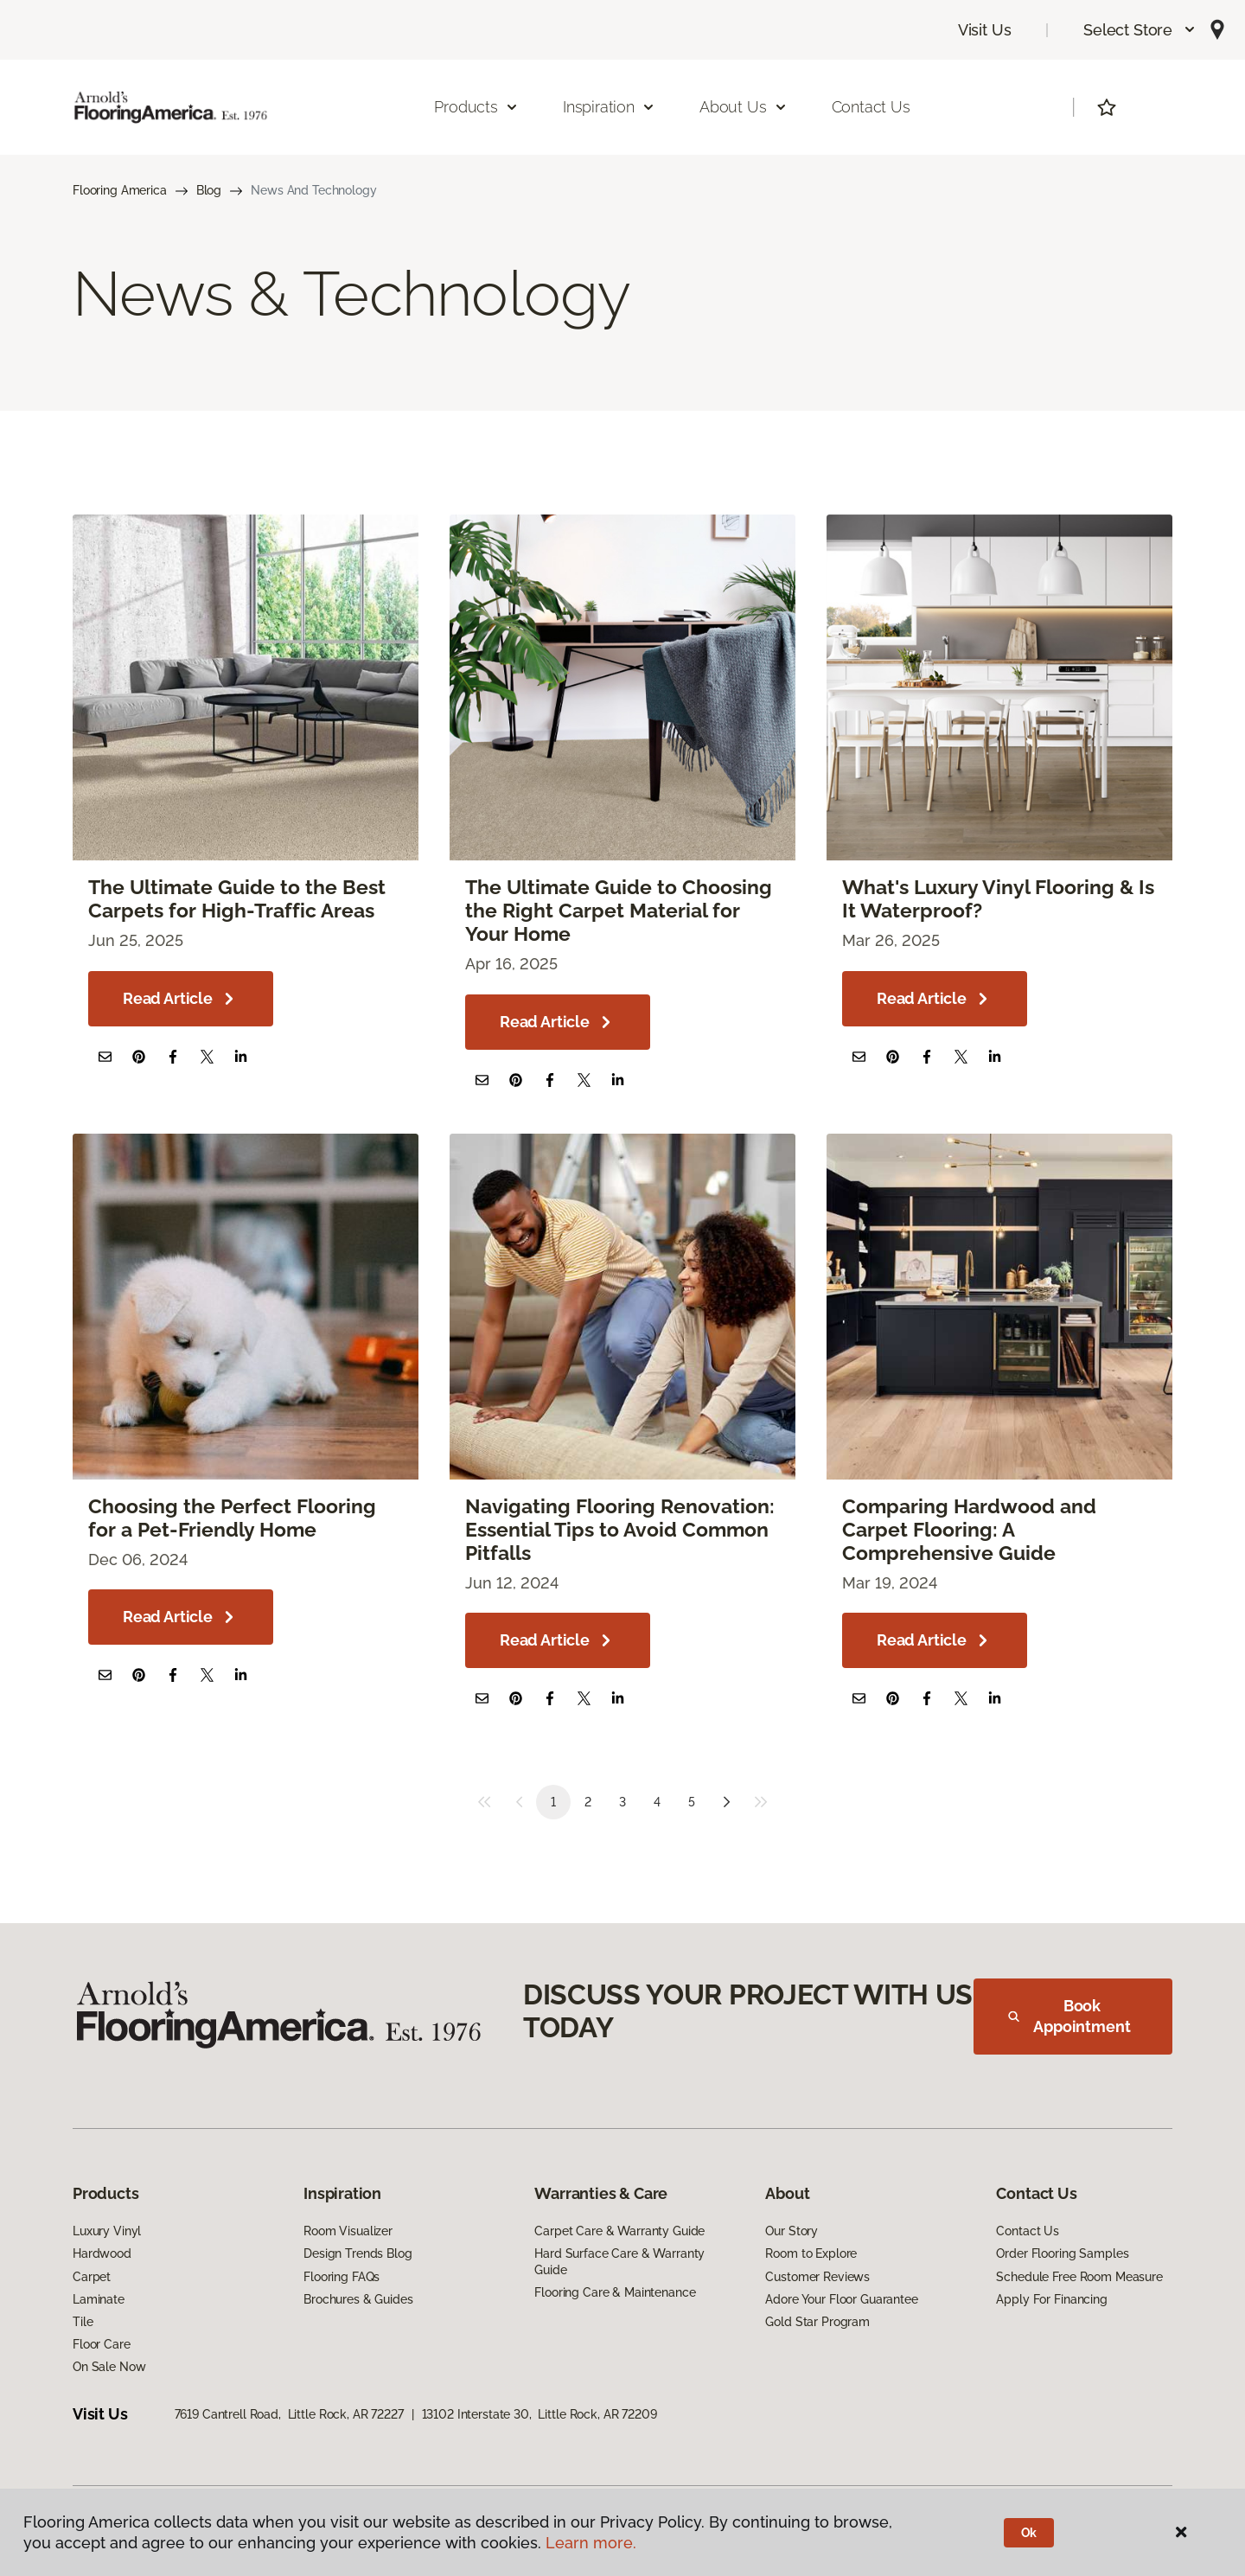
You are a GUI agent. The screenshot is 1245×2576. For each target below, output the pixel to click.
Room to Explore (811, 2253)
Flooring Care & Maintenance (614, 2292)
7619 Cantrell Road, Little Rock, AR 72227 (289, 2414)
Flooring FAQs (341, 2277)
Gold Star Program (817, 2322)
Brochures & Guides (357, 2299)
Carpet (92, 2277)
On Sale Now (109, 2367)
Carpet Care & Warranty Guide (619, 2231)
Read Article (181, 998)
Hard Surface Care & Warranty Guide (619, 2261)
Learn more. (591, 2543)
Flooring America (120, 190)
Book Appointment (1069, 2016)
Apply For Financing (1051, 2299)
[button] (1140, 30)
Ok (1029, 2533)
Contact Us (871, 107)
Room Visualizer (348, 2231)
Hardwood (102, 2253)
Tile (83, 2322)
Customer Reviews (817, 2277)
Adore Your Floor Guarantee (841, 2299)
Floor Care (102, 2344)
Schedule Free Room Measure (1079, 2277)
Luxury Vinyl (107, 2231)
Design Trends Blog (357, 2253)
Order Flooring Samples (1062, 2253)
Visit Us (985, 30)
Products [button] (476, 107)
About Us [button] (743, 107)
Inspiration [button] (609, 107)
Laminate (98, 2299)
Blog (208, 190)
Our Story (791, 2231)
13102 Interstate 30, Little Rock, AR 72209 (539, 2414)
